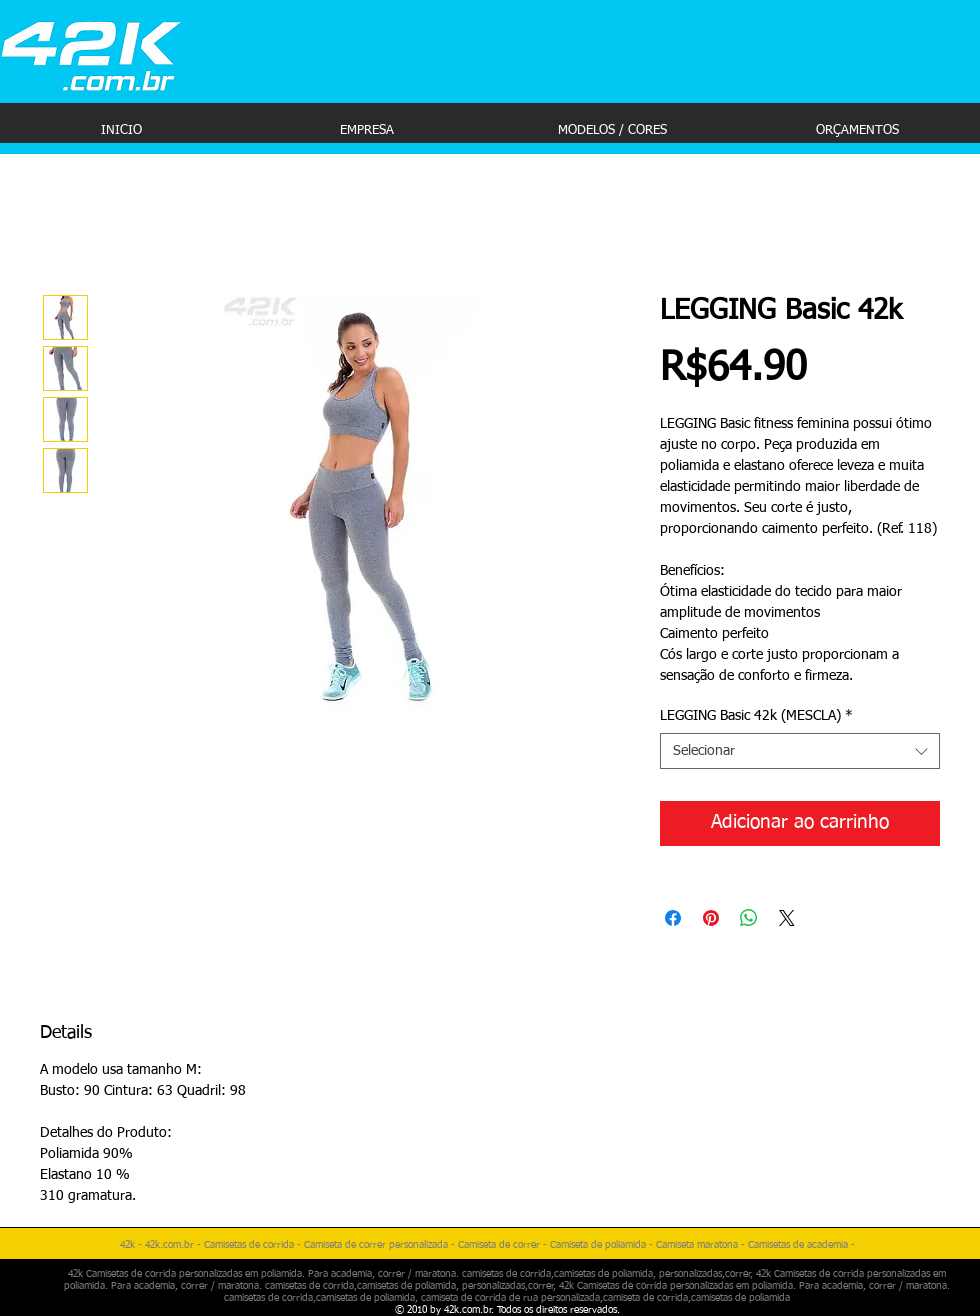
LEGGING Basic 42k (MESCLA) (756, 716)
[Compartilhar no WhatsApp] (749, 918)
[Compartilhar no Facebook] (673, 918)
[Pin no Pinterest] (711, 918)
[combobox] (800, 751)
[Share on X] (787, 918)
